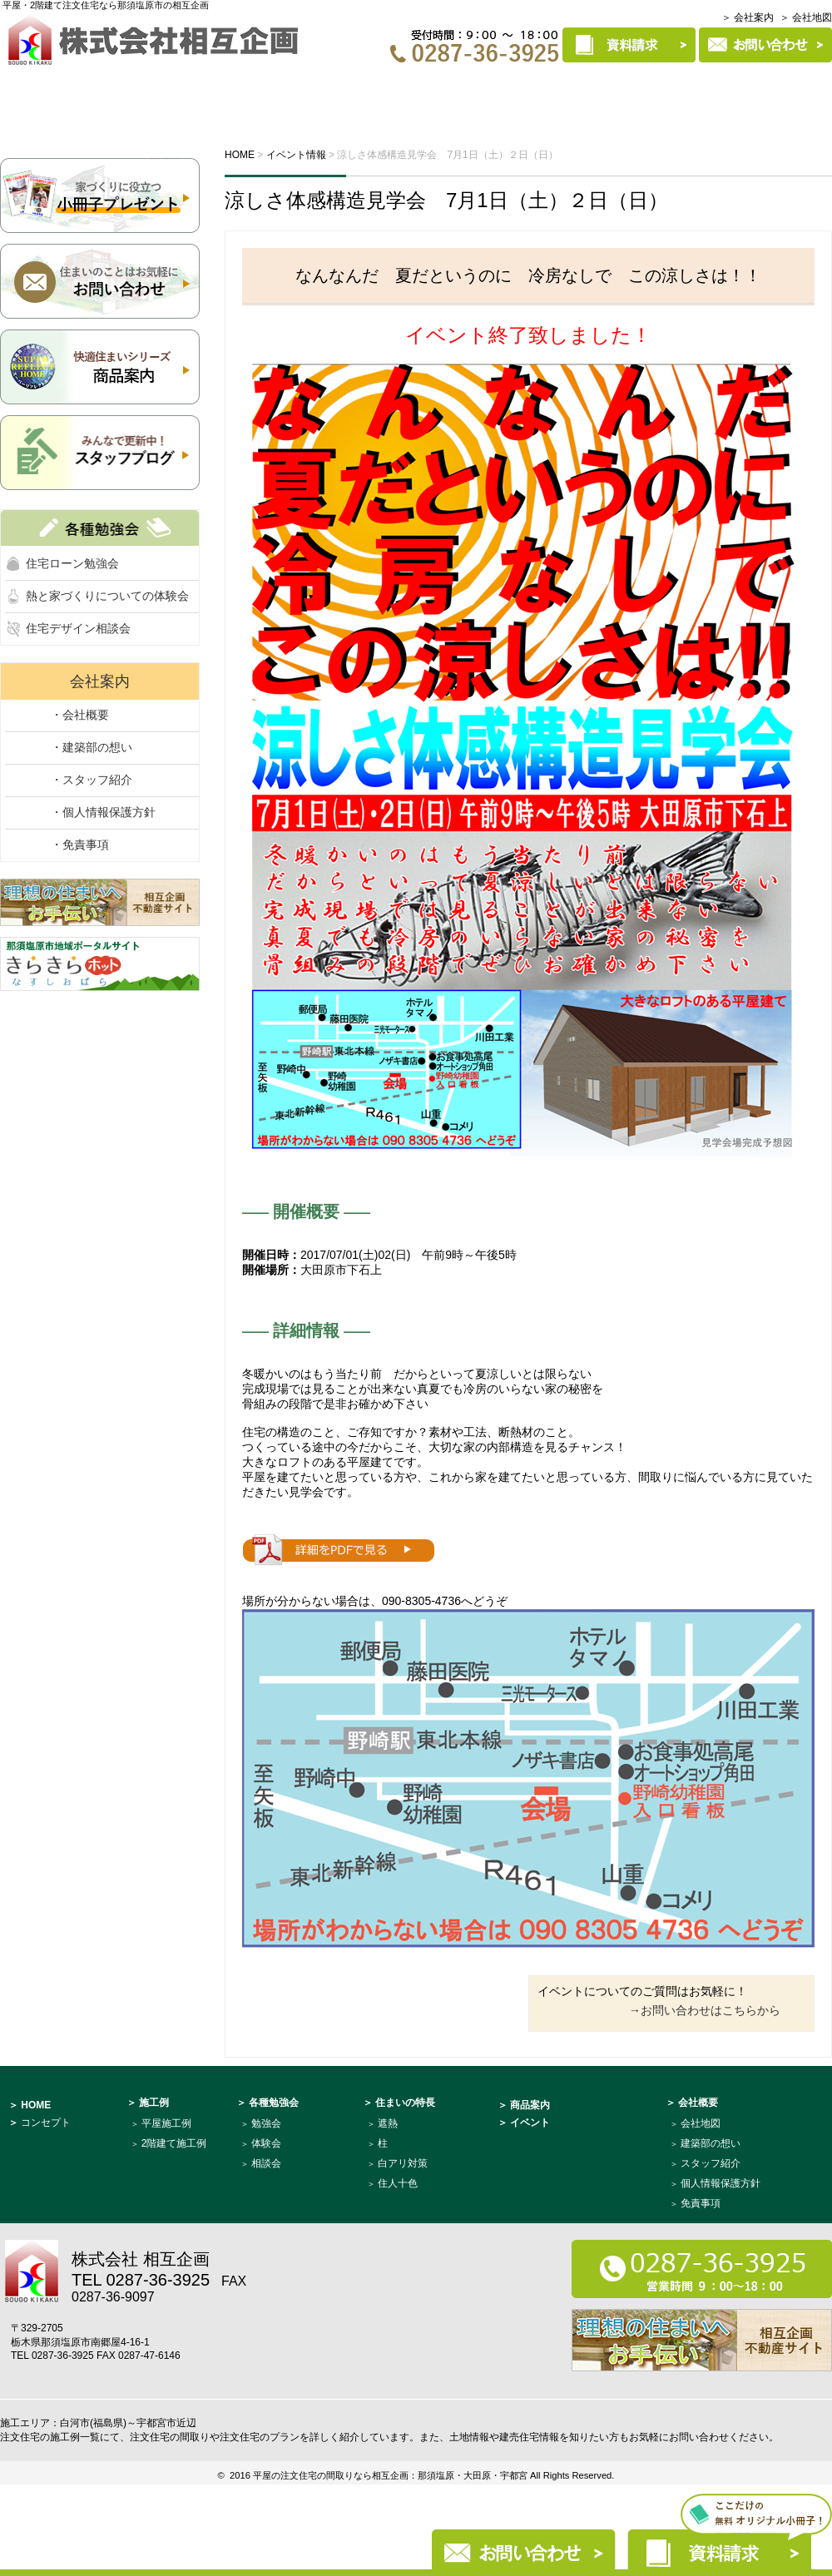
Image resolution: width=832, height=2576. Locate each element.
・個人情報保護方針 (103, 812)
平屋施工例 (166, 2123)
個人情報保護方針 (720, 2183)
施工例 (439, 89)
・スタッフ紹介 (91, 779)
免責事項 (701, 2203)
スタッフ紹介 (710, 2163)
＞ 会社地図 (806, 17)
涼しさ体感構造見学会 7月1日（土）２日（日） (446, 200)
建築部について (768, 89)
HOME (38, 89)
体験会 (266, 2143)
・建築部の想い (91, 747)
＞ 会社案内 (747, 17)
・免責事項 (80, 844)
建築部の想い (710, 2143)
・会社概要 (80, 714)
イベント (242, 89)
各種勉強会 (342, 89)
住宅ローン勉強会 (72, 563)
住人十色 (398, 2183)
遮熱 (388, 2123)
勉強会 (266, 2123)
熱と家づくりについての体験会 (107, 595)
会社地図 (701, 2123)
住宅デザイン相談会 (78, 628)
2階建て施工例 (174, 2143)
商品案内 (652, 89)
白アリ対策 (403, 2163)
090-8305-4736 (421, 1601)
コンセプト (136, 89)
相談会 (266, 2163)
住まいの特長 (542, 89)
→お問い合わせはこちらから (704, 2010)
